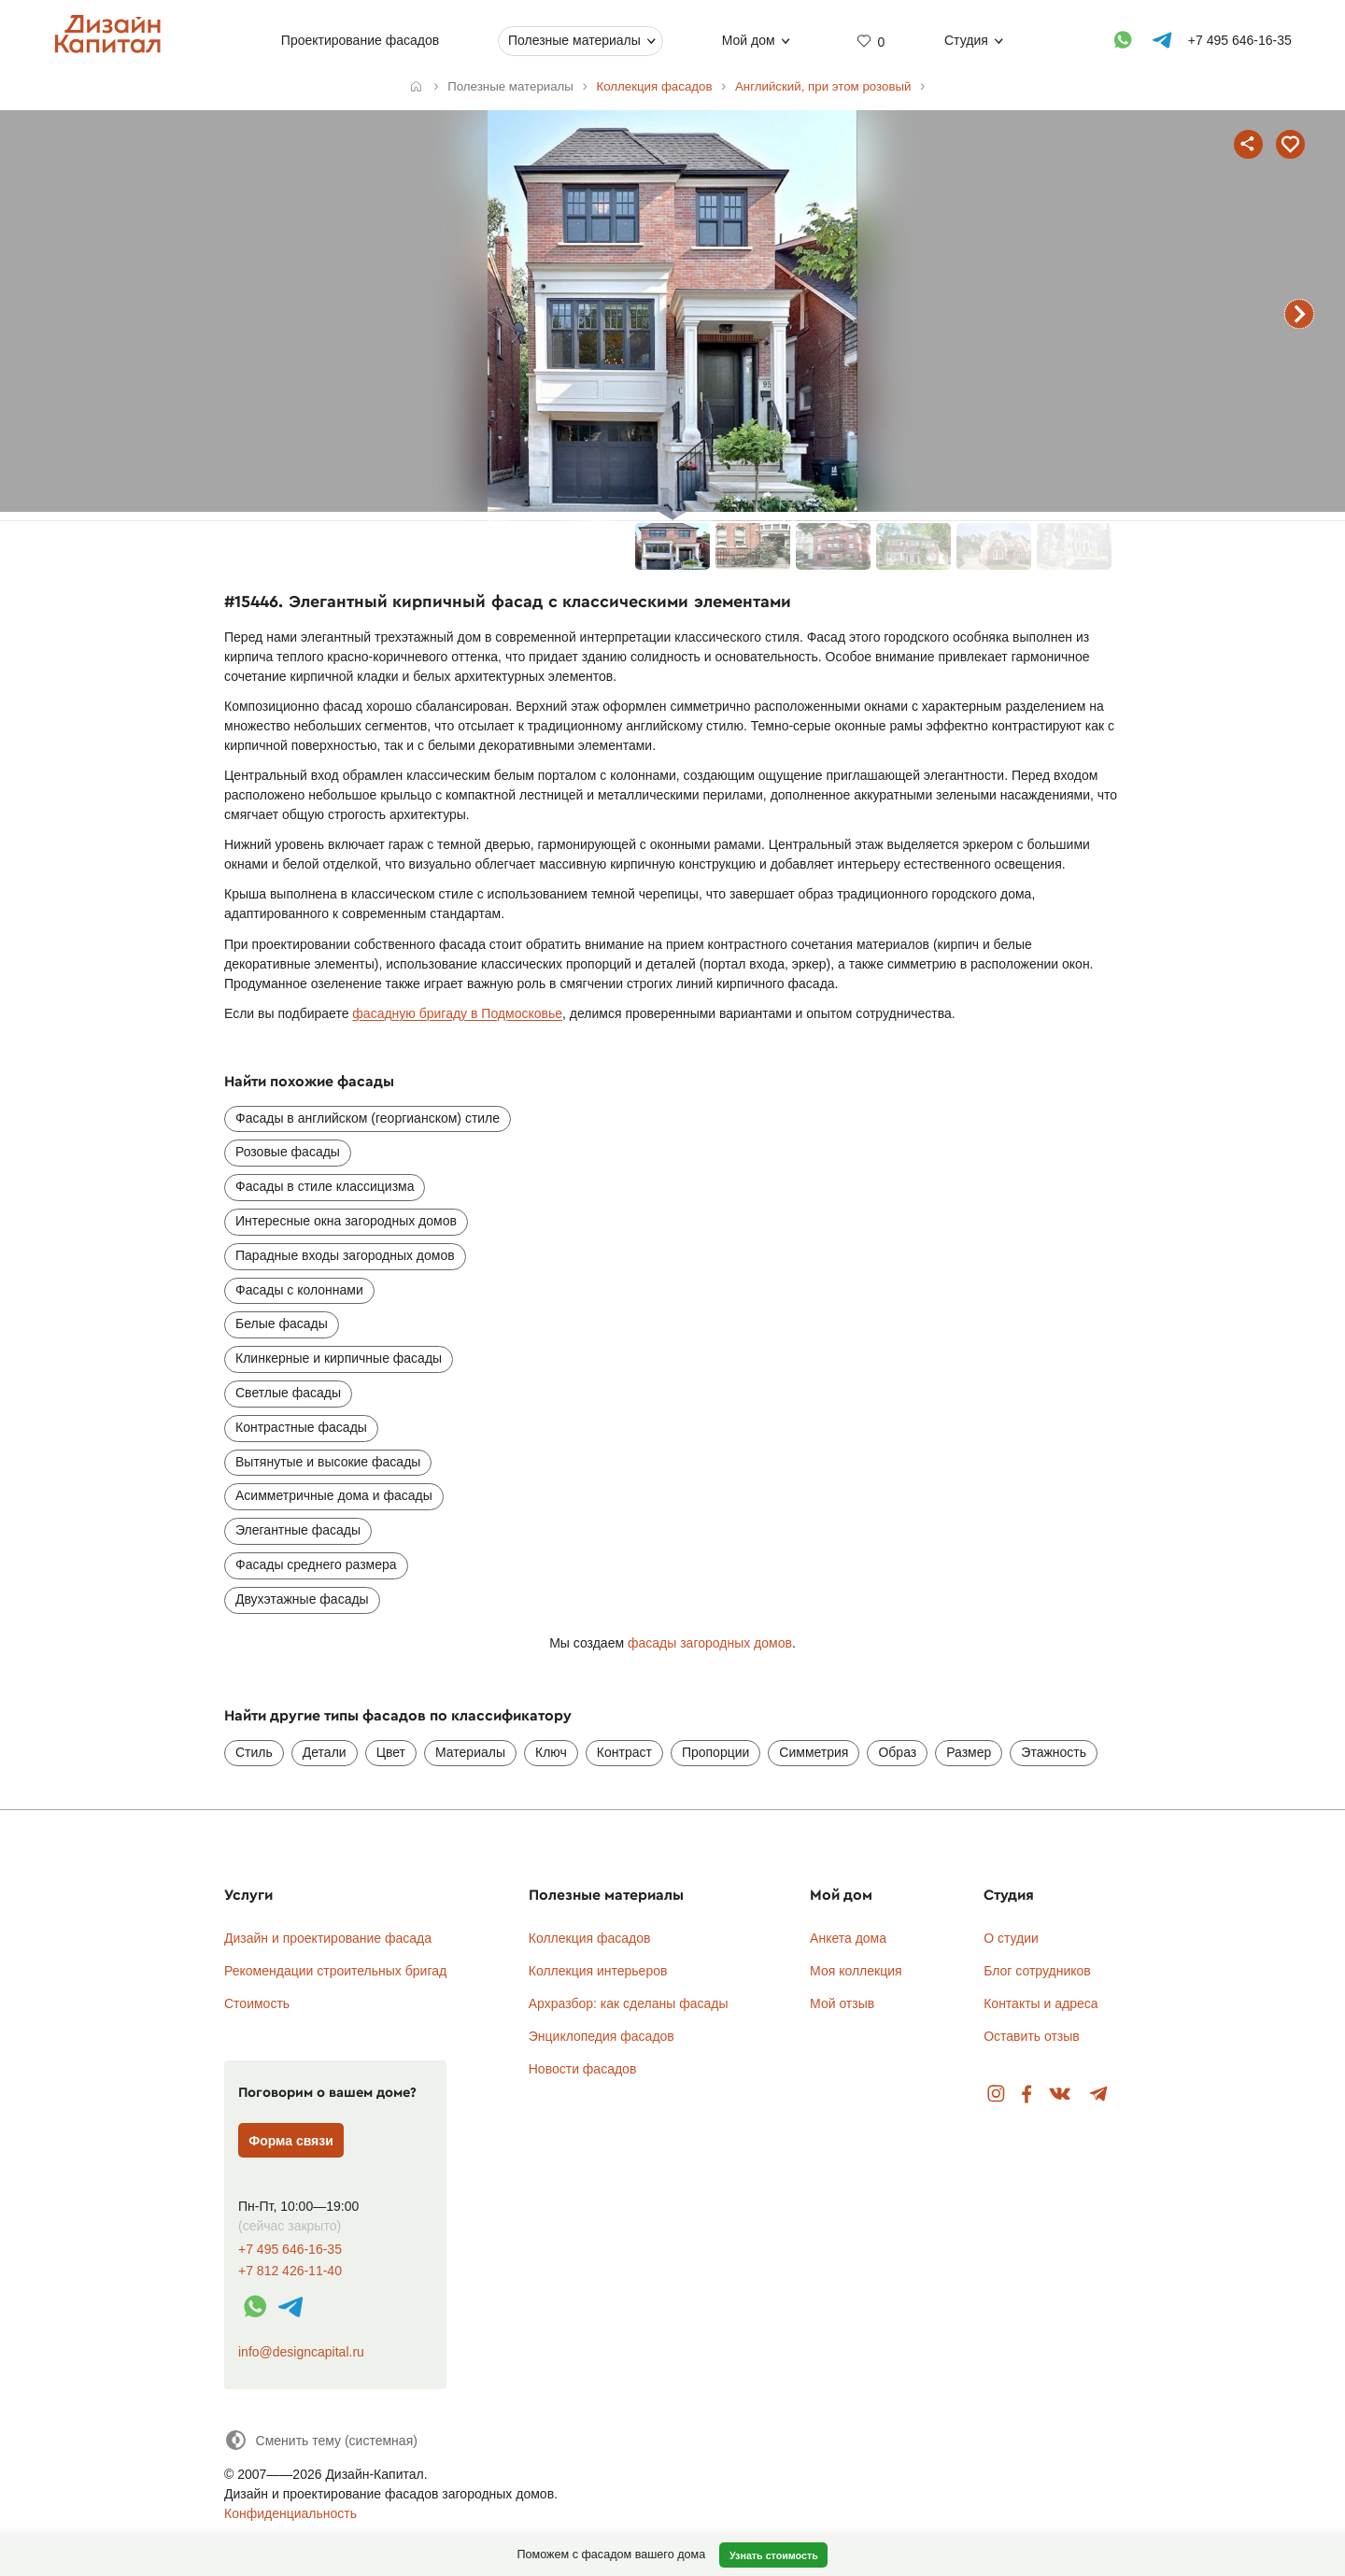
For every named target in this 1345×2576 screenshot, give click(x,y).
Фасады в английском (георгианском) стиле (367, 1118)
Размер (968, 1752)
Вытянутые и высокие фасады (327, 1461)
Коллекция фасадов (590, 1938)
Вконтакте (1060, 2094)
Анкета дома (848, 1938)
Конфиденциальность (290, 2513)
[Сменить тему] (321, 2440)
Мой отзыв (842, 2003)
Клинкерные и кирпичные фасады (338, 1358)
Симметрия (813, 1752)
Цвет (390, 1752)
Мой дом (747, 40)
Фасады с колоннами (299, 1289)
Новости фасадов (583, 2068)
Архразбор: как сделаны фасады (629, 2003)
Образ (897, 1752)
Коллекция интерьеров (598, 1970)
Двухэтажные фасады (302, 1599)
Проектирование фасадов (359, 40)
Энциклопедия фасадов (601, 2036)
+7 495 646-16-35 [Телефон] (1239, 40)
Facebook (1026, 2094)
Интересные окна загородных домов (346, 1220)
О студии (1011, 1938)
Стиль (254, 1752)
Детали (325, 1752)
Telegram (1098, 2094)
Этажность (1053, 1752)
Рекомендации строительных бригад (335, 1970)
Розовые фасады (287, 1151)
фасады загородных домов (710, 1642)
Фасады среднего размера (316, 1564)
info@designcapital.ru (301, 2351)
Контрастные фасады (301, 1427)
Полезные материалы (574, 40)
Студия (966, 40)
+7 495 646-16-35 (290, 2250)
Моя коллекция (856, 1970)
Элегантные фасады (298, 1529)
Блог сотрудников (1037, 1970)
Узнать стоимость (773, 2555)
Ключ (551, 1752)
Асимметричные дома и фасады (333, 1495)
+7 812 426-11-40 (290, 2271)
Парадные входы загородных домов (345, 1255)
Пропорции (715, 1752)
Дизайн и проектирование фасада (328, 1938)
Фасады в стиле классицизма (324, 1186)
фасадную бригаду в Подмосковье (457, 1013)
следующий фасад (1299, 314)
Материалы (470, 1752)
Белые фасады (281, 1323)
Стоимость (257, 2003)
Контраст (624, 1752)
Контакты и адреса (1040, 2003)
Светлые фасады (288, 1392)
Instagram (996, 2094)
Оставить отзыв (1032, 2036)
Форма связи (290, 2140)
